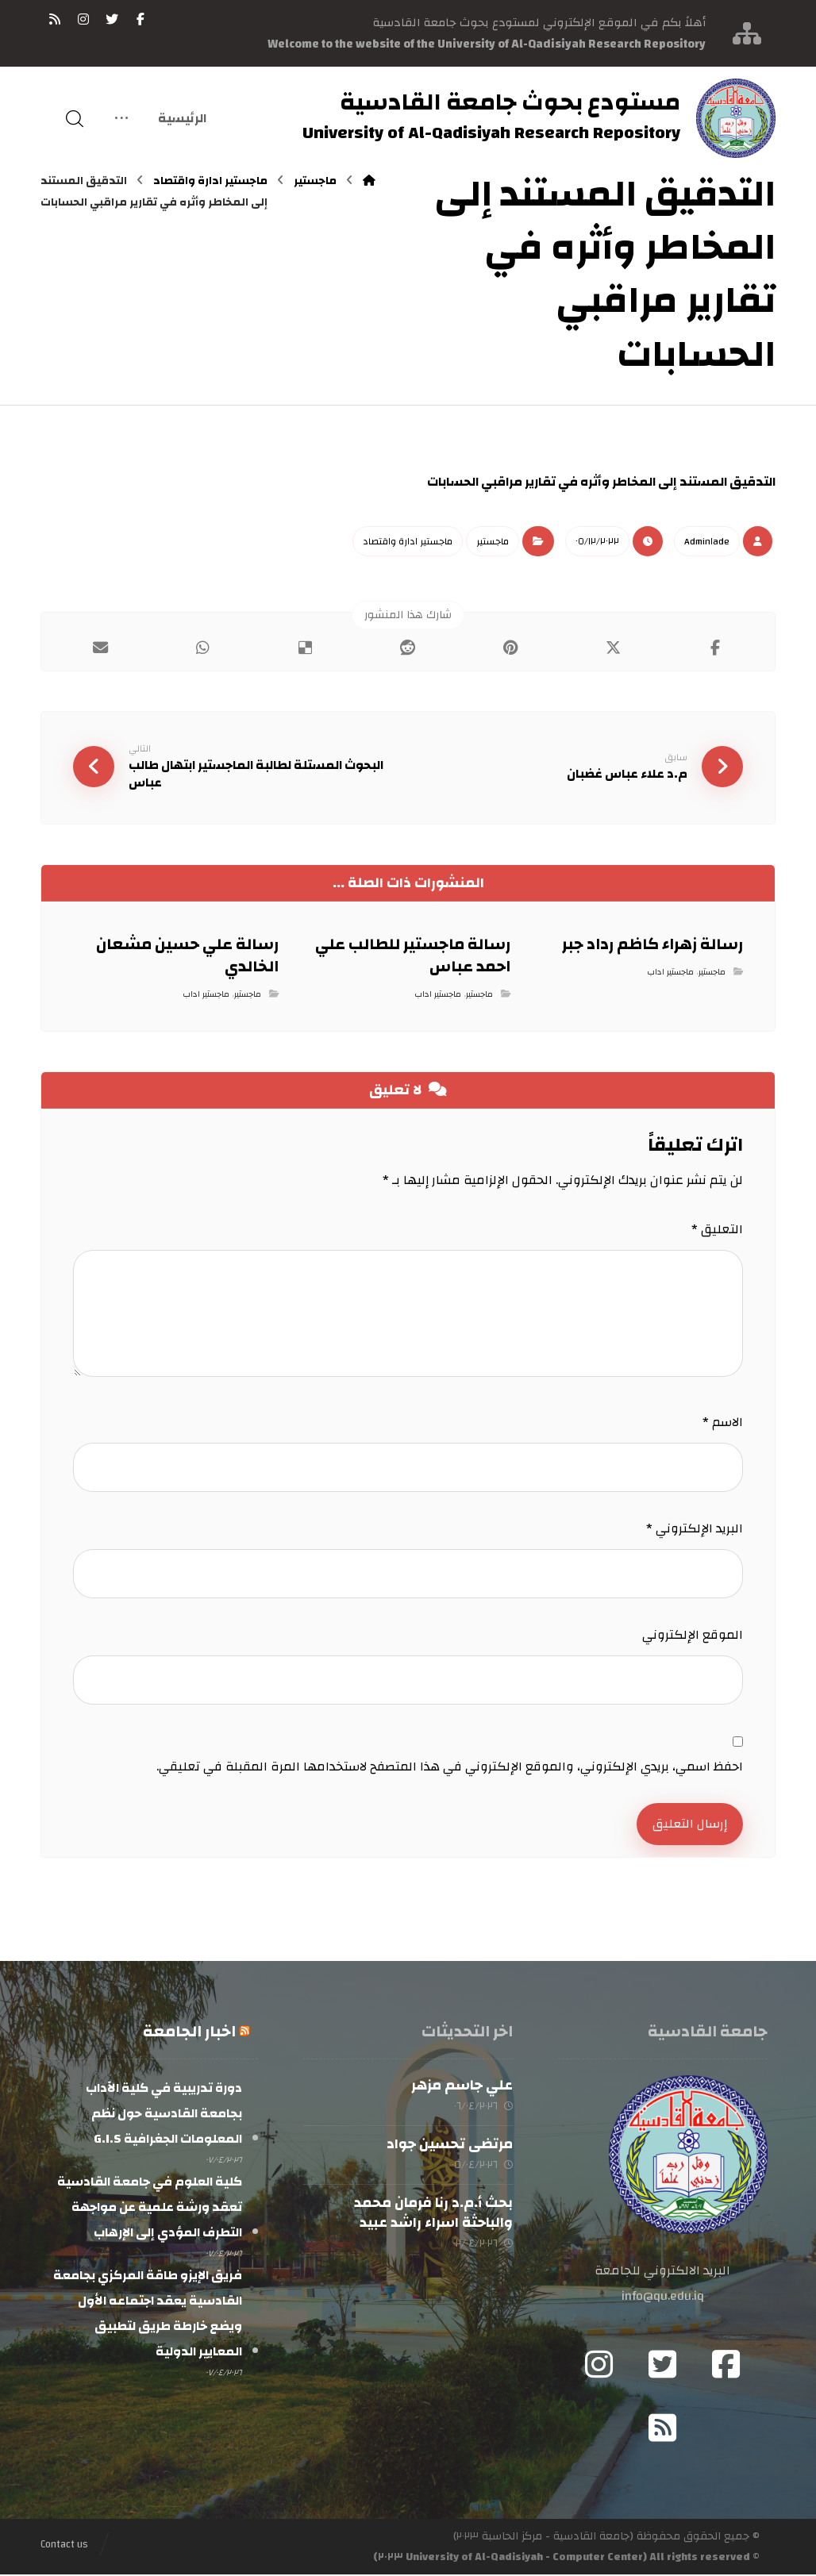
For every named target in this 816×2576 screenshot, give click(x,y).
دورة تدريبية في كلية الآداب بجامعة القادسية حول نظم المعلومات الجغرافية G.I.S (164, 2115)
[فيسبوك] (140, 19)
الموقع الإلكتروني (692, 1635)
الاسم (722, 1423)
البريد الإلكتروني (694, 1529)
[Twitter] (663, 2365)
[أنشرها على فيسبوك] (715, 648)
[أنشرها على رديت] (407, 648)
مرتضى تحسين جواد (450, 2145)
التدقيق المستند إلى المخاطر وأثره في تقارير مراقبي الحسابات (601, 482)
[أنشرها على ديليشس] (305, 648)
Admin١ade (706, 541)
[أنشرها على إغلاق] (613, 648)
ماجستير (492, 541)
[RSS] (54, 19)
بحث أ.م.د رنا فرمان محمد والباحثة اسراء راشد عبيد (433, 2215)
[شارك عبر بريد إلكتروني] (100, 648)
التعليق (717, 1230)
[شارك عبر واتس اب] (203, 648)
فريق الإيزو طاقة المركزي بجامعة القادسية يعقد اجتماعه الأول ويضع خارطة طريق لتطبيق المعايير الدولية (147, 2315)
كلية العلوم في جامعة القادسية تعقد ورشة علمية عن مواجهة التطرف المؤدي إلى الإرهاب (149, 2208)
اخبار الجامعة (189, 2032)
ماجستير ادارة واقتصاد (407, 541)
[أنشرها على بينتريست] (511, 648)
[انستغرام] (83, 19)
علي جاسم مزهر (462, 2087)
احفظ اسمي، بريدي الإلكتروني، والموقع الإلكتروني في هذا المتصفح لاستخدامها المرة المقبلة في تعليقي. (449, 1767)
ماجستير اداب (670, 974)
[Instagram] (599, 2365)
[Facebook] (726, 2365)
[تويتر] (112, 19)
